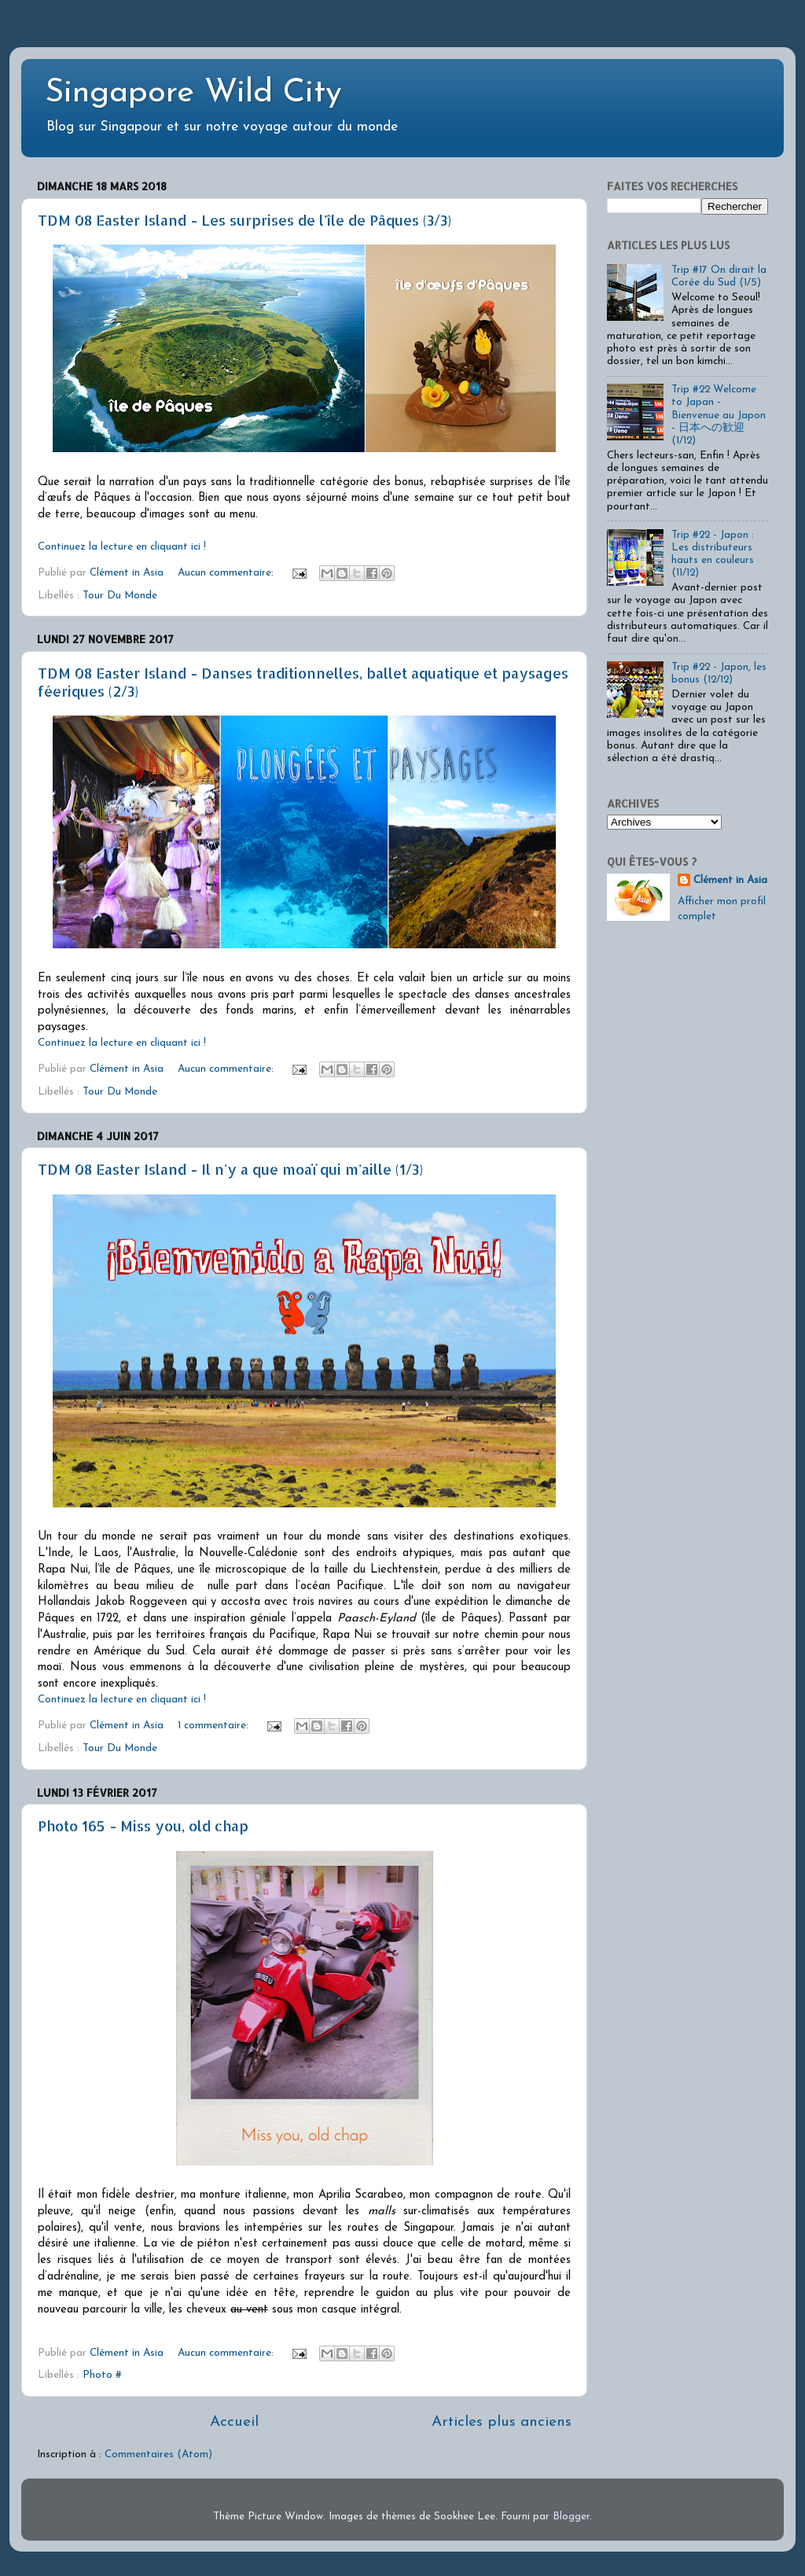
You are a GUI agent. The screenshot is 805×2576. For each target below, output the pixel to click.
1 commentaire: (215, 1725)
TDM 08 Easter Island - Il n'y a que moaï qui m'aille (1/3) (230, 1169)
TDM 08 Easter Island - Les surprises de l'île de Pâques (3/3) (244, 220)
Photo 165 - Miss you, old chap (143, 1825)
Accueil (234, 2422)
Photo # (102, 2375)
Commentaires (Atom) (158, 2454)
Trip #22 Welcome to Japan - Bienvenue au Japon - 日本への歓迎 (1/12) (718, 415)
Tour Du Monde (120, 596)
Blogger (571, 2517)
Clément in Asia (730, 880)
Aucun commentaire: (227, 573)
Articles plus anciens (502, 2422)
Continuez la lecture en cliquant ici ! (122, 547)
